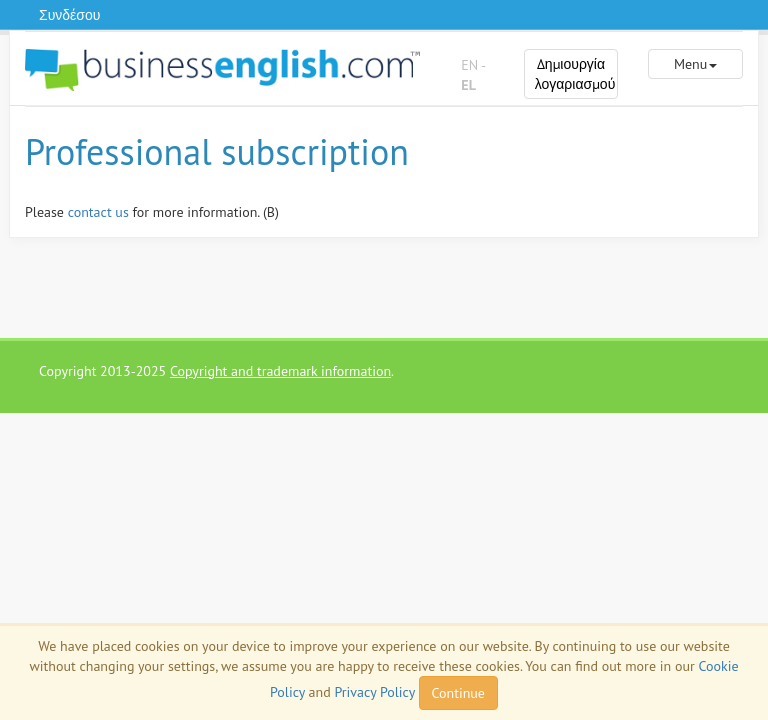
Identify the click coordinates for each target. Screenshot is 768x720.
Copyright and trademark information (280, 371)
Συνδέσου (69, 15)
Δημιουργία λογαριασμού (575, 74)
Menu (695, 64)
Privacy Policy (374, 692)
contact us (98, 212)
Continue (458, 693)
